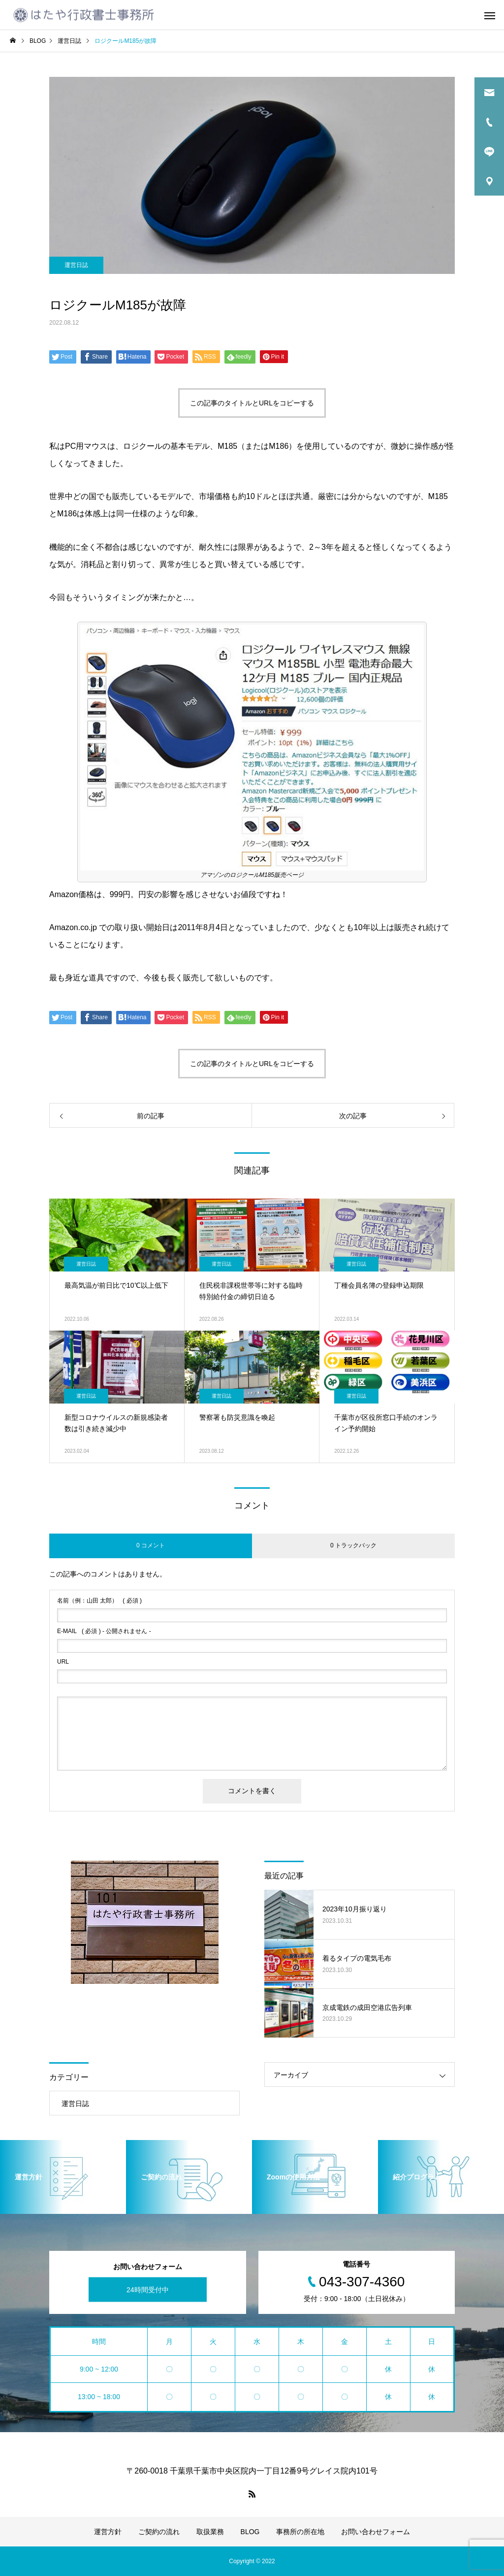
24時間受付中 (147, 2289)
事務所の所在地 (300, 2532)
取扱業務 (210, 2532)
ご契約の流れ (159, 2532)
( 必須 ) (99, 1601)
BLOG (250, 2532)
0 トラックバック (353, 1545)
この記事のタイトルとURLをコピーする (252, 403)
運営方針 (108, 2532)
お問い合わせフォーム (375, 2532)
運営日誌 (76, 265)
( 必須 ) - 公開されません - (104, 1631)
